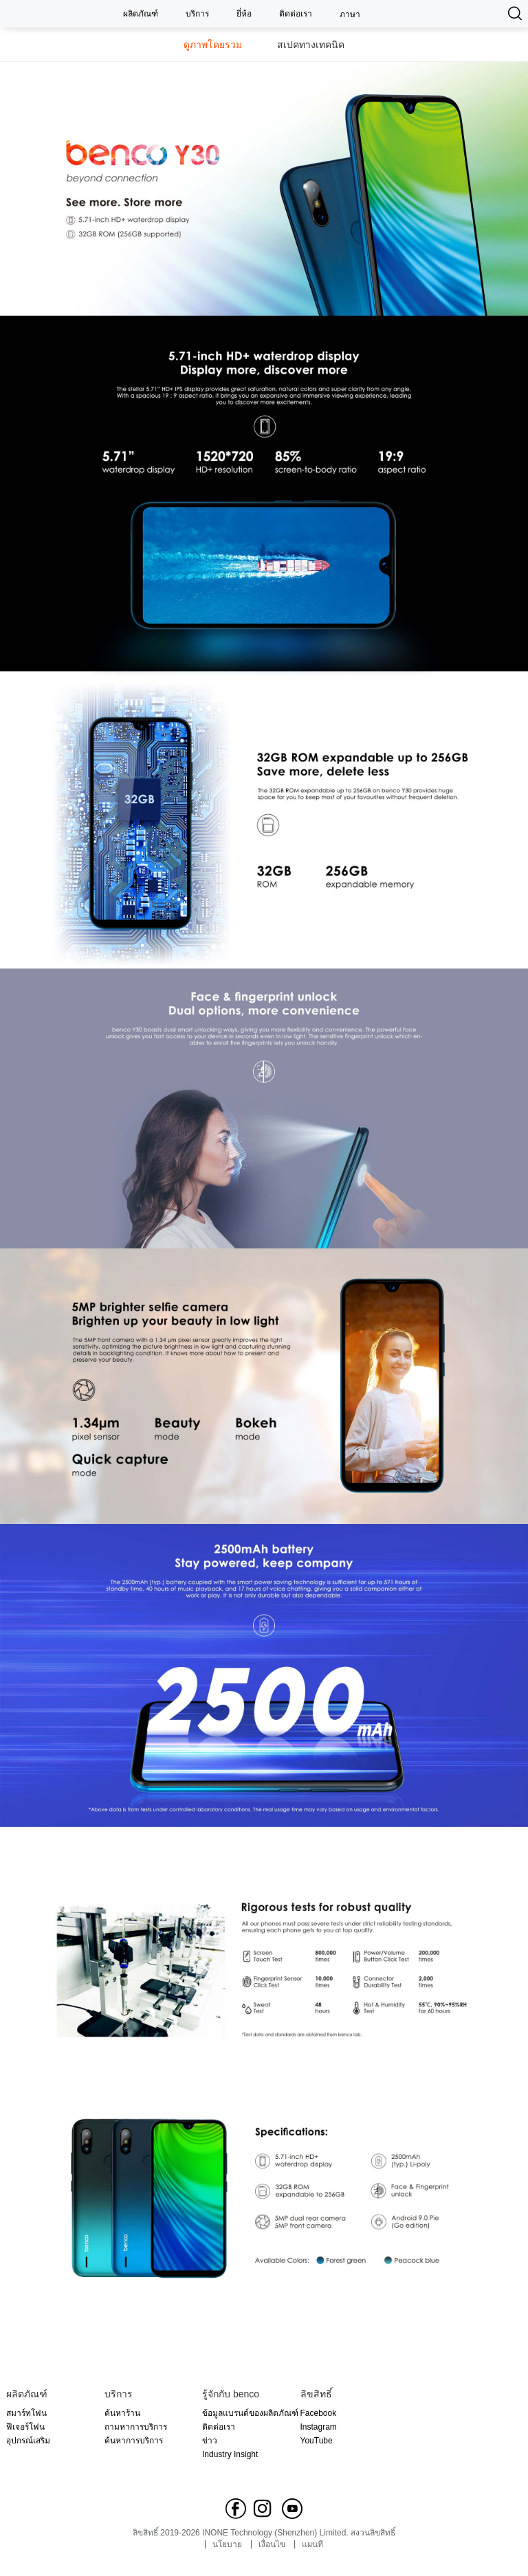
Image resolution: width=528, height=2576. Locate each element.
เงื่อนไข (271, 2544)
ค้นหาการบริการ (133, 2440)
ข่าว (209, 2440)
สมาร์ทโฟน (26, 2413)
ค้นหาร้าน (122, 2413)
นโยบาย (227, 2544)
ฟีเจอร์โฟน (25, 2427)
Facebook (318, 2413)
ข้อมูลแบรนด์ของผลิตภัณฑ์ (250, 2413)
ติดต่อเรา (295, 14)
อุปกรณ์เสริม (28, 2440)
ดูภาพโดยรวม (213, 44)
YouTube (316, 2440)
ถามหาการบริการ (135, 2427)
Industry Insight (230, 2454)
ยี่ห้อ (244, 14)
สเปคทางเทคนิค (310, 44)
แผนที (312, 2544)
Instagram (318, 2427)
